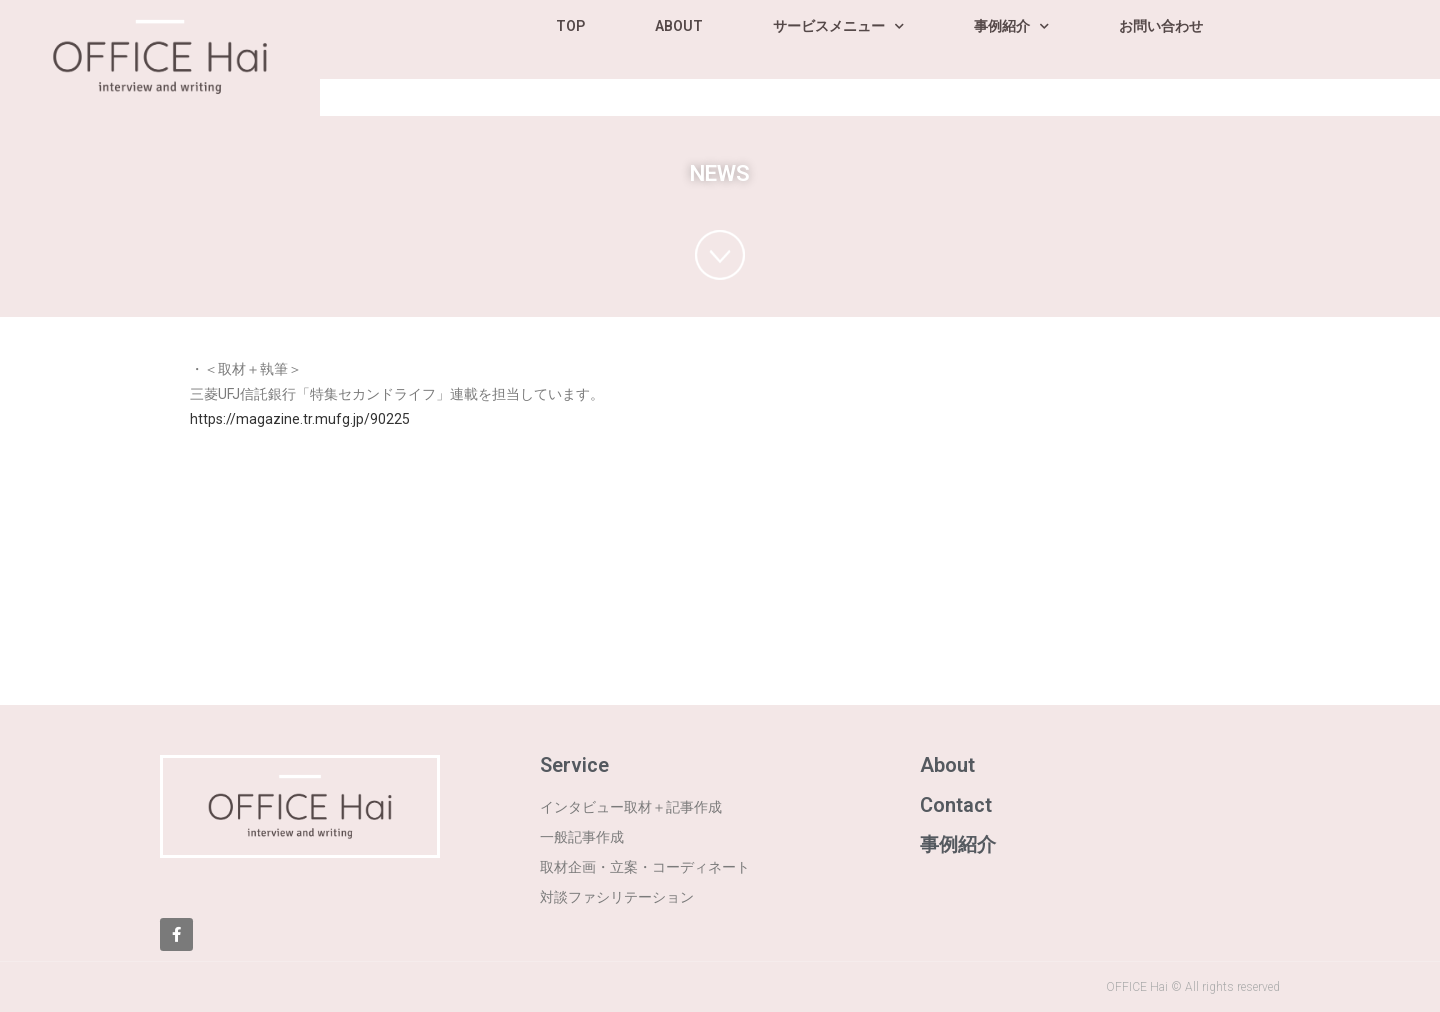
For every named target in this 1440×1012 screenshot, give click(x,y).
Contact (956, 805)
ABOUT (679, 26)
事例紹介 (1011, 26)
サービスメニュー (838, 26)
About (947, 765)
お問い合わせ (1161, 26)
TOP (570, 26)
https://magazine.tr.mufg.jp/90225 (300, 419)
